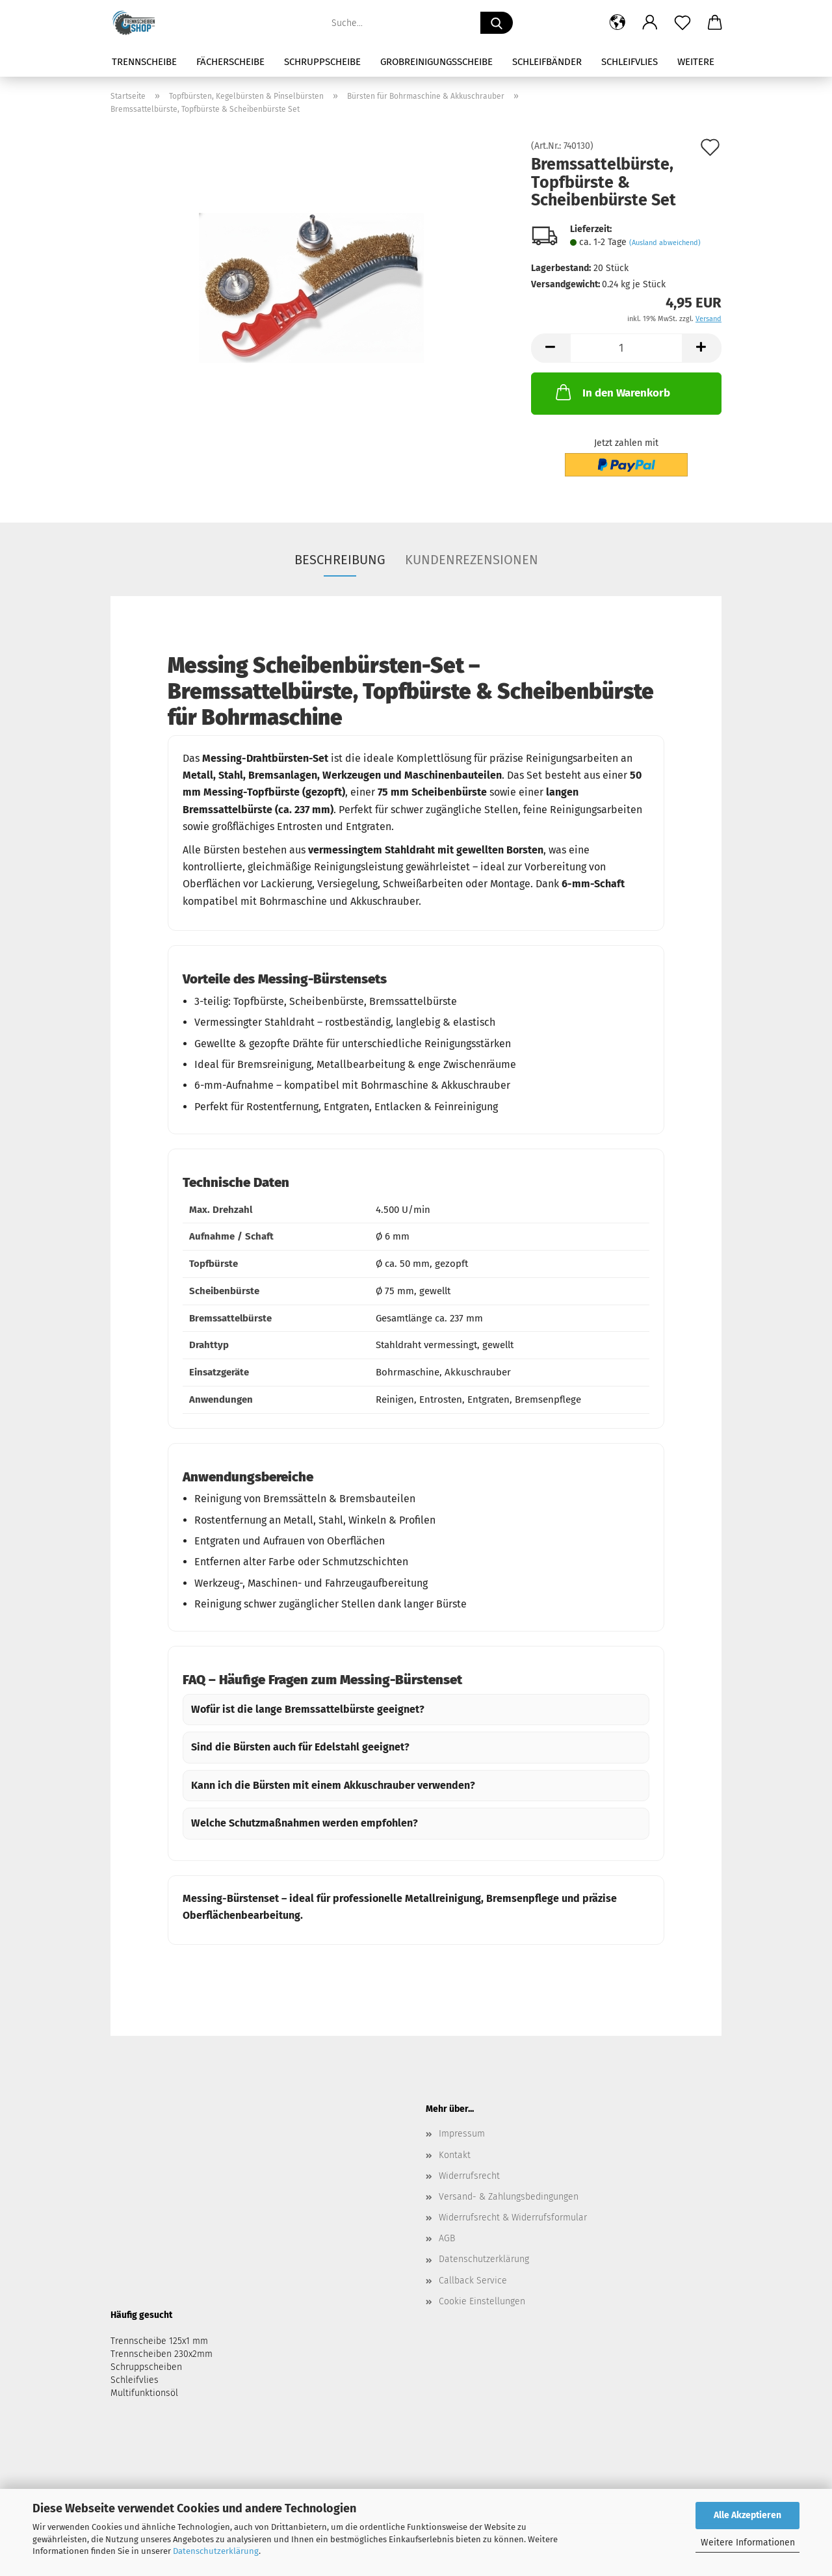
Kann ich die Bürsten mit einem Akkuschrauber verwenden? (333, 1785)
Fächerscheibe (230, 62)
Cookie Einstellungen (482, 2301)
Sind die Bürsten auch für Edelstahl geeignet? (300, 1747)
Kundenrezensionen (471, 559)
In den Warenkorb (611, 392)
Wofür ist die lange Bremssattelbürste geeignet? (307, 1709)
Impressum (462, 2133)
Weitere (695, 62)
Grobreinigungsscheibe (436, 62)
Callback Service (473, 2280)
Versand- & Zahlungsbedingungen (508, 2196)
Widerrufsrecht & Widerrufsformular (513, 2217)
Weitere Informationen (748, 2542)
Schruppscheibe (322, 62)
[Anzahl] (626, 348)
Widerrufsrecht (469, 2175)
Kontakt (455, 2155)
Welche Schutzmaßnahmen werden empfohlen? (304, 1823)
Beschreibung (339, 559)
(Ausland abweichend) (665, 243)
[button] (617, 23)
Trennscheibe (144, 62)
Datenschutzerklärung (216, 2551)
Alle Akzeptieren (747, 2515)
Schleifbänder (547, 62)
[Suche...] (496, 23)
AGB (447, 2238)
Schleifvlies (629, 62)
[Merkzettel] (682, 23)
